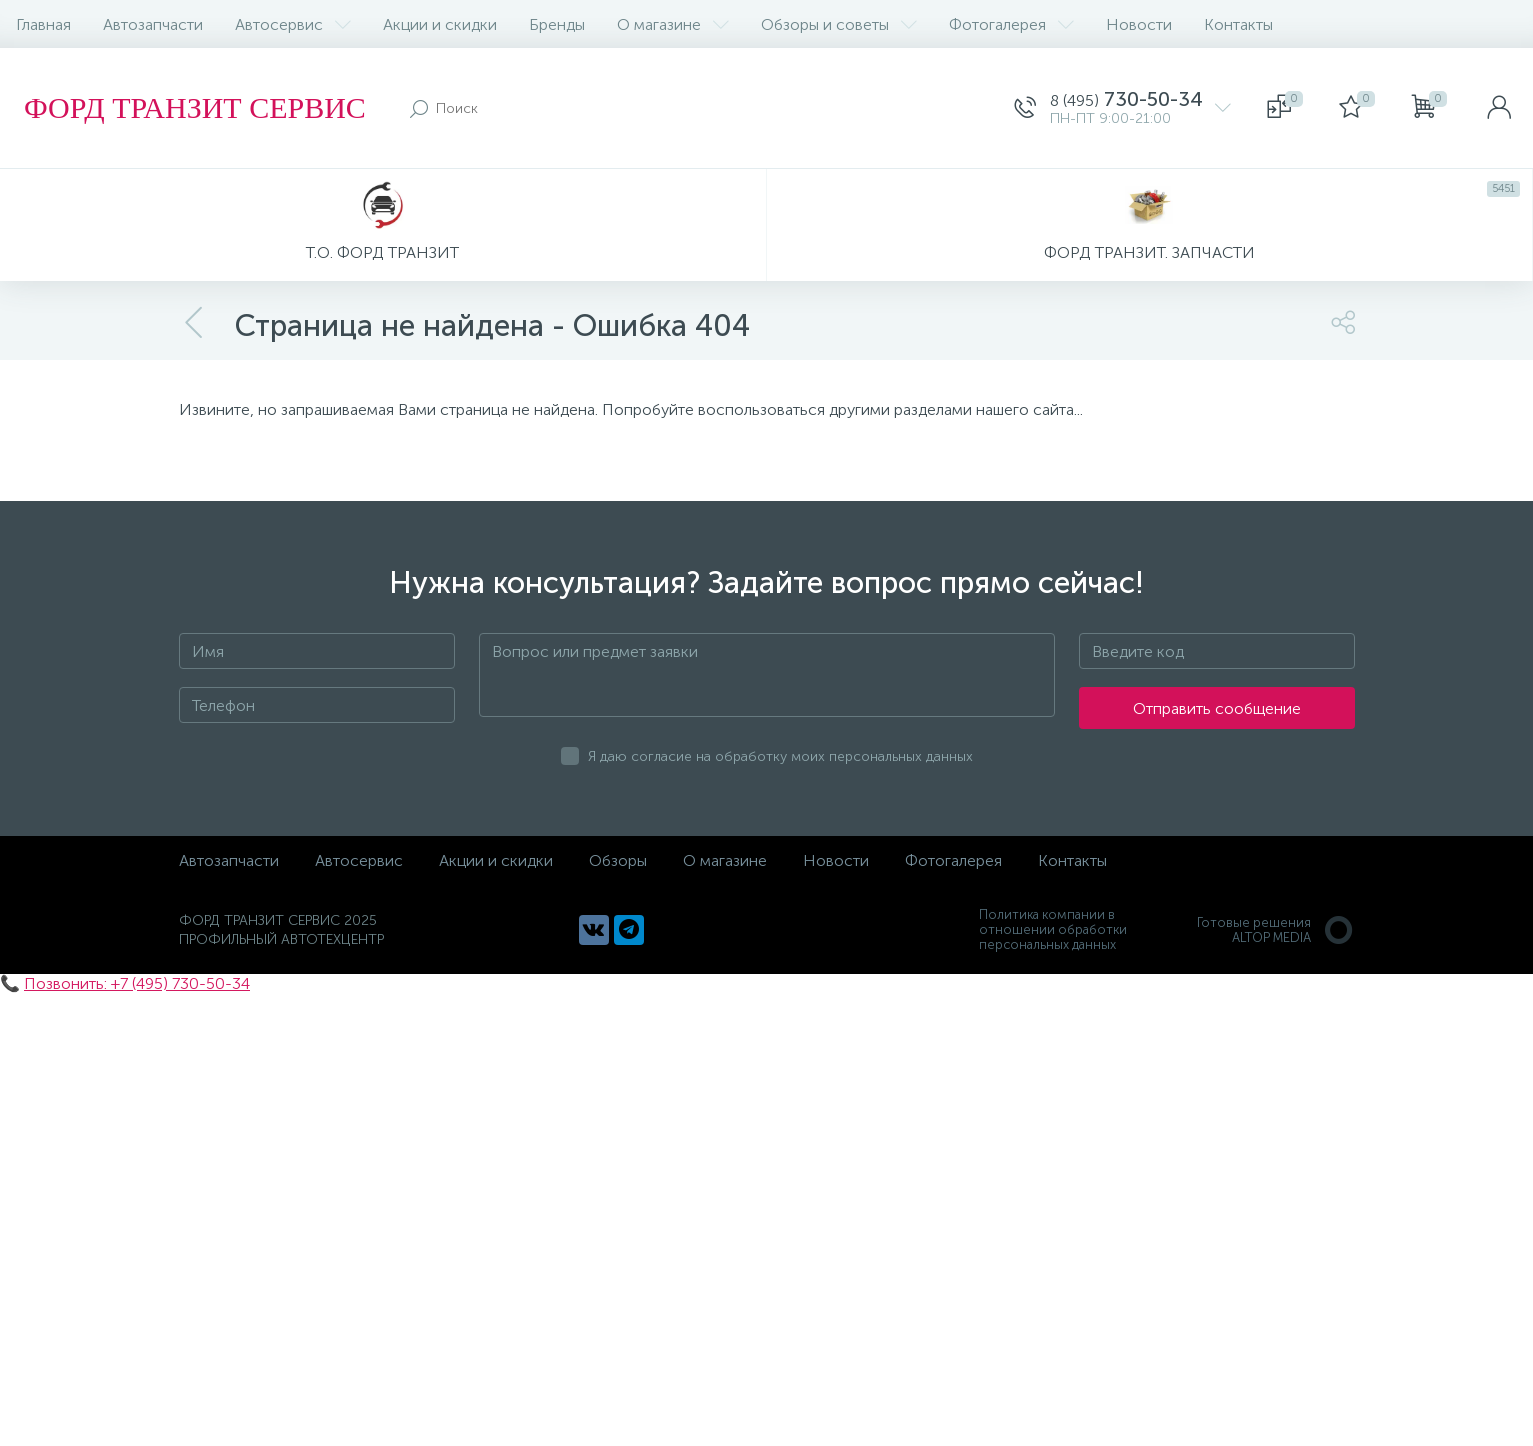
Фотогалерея (1011, 24)
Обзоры (618, 860)
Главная (43, 24)
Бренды (557, 24)
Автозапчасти (153, 24)
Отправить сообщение (1217, 708)
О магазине (673, 24)
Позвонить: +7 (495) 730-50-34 (137, 983)
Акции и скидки (440, 24)
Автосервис (293, 24)
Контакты (1238, 24)
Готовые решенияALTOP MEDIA (1276, 930)
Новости (1139, 24)
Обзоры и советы (839, 24)
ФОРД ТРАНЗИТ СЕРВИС (195, 107)
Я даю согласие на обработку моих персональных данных (780, 756)
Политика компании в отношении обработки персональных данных (1053, 929)
